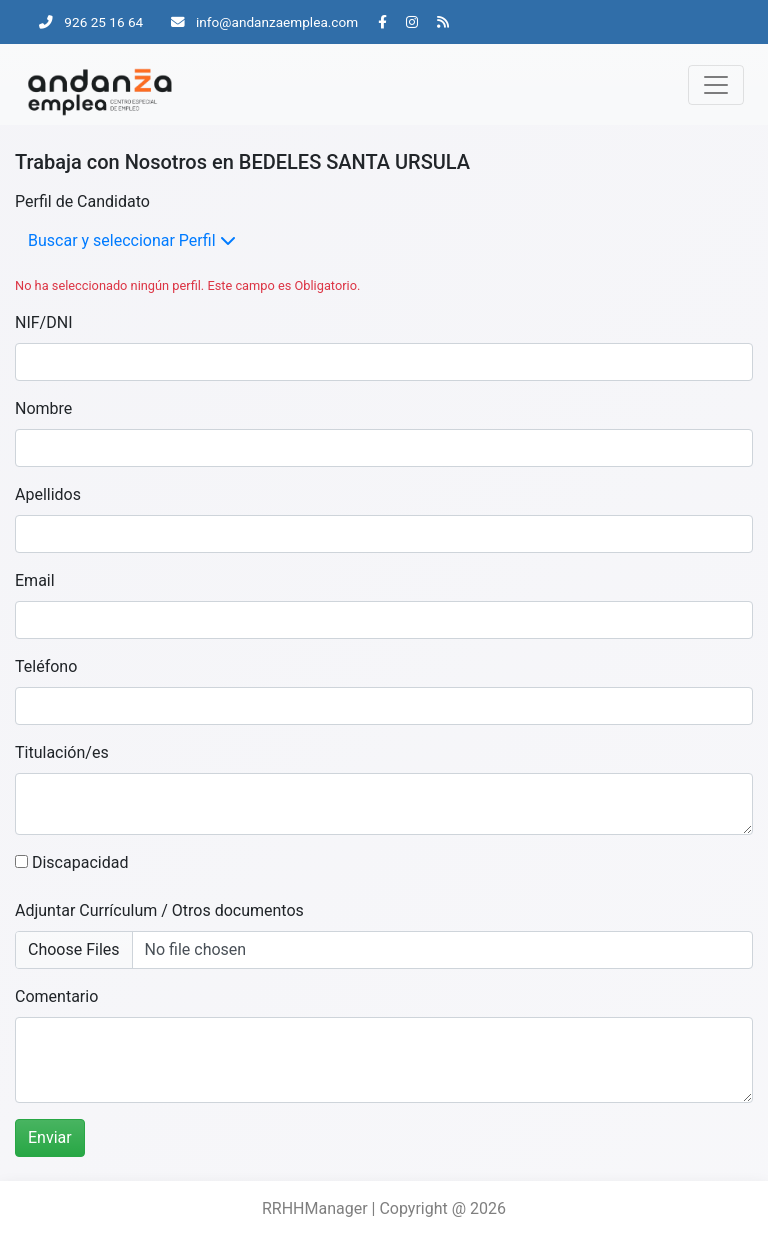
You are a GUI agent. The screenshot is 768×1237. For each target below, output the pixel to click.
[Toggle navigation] (716, 85)
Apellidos (48, 494)
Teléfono (46, 666)
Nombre (43, 408)
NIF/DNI (43, 322)
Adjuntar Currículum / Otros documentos (159, 910)
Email (35, 580)
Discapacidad (71, 862)
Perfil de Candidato (82, 201)
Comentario (56, 996)
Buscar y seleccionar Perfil (132, 240)
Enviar (50, 1137)
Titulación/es (62, 752)
